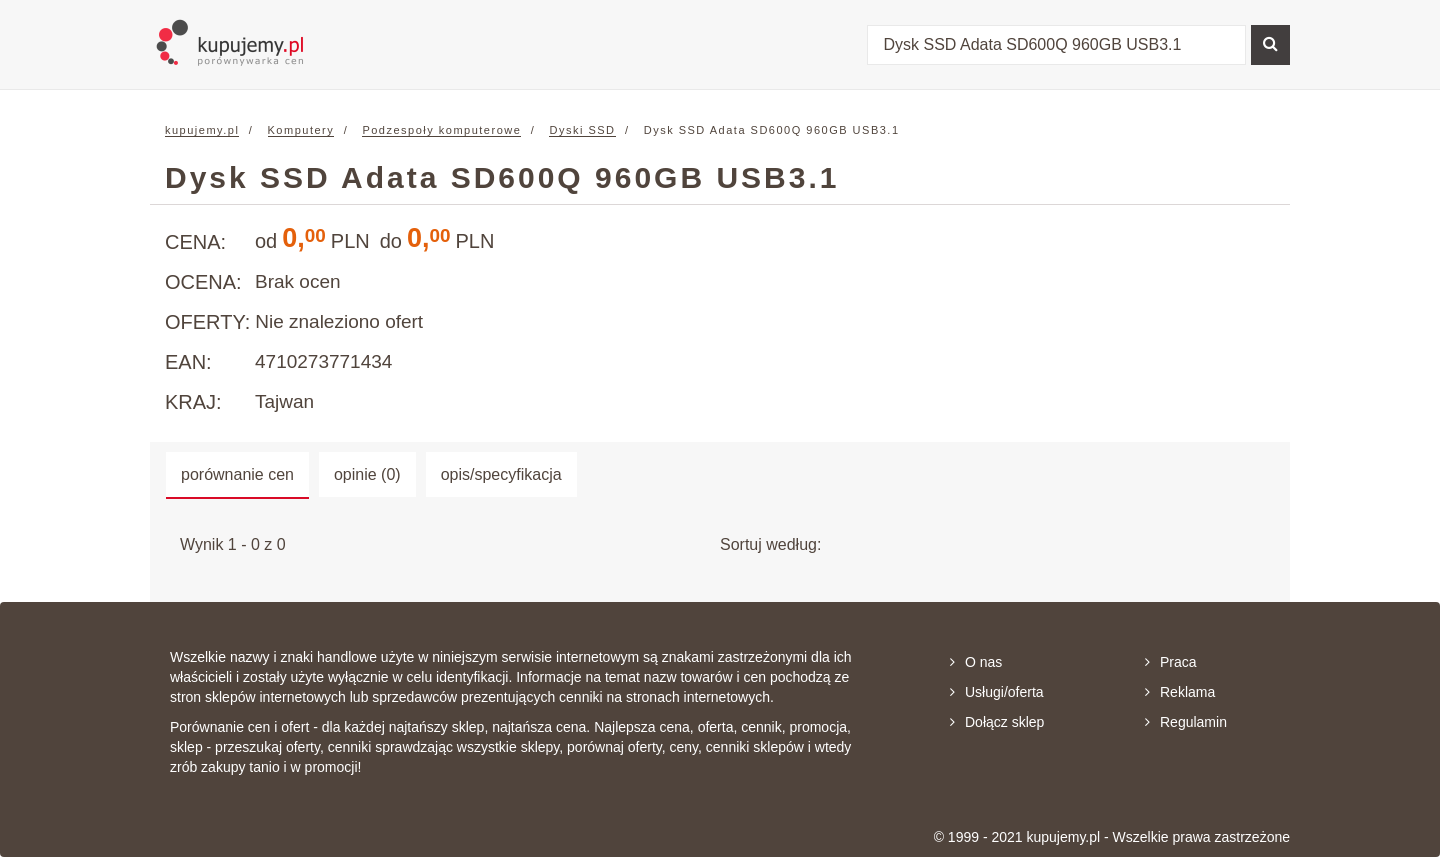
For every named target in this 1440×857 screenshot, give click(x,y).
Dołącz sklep (997, 722)
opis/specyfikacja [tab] (501, 474)
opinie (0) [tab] (367, 474)
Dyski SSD (582, 130)
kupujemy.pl (202, 130)
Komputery (301, 130)
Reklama (1180, 692)
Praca (1171, 662)
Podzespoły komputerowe (441, 130)
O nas (976, 662)
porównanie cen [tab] (237, 474)
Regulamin (1186, 722)
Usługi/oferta (997, 692)
